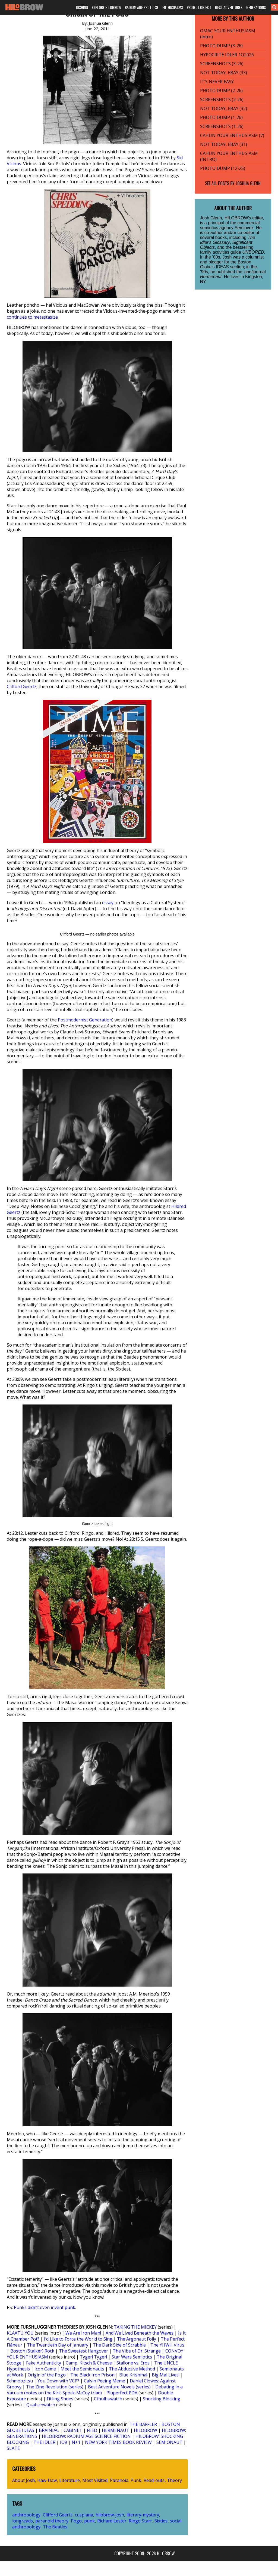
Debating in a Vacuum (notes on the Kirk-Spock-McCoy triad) (95, 2390)
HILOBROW (145, 2430)
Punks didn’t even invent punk (44, 2307)
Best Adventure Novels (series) (119, 2387)
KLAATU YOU (20, 2333)
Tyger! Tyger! (93, 2357)
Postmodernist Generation (85, 1020)
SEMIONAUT (169, 2442)
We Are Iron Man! (83, 2333)
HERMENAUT (115, 2430)
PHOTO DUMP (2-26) (221, 91)
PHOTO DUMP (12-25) (222, 168)
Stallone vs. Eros (133, 2363)
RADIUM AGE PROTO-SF (142, 7)
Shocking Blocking (161, 2399)
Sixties (161, 2521)
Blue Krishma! (133, 2375)
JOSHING (82, 7)
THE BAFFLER (143, 2424)
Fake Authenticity (43, 2363)
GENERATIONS (256, 7)
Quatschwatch (40, 2405)
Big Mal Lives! (165, 2375)
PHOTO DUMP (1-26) (221, 117)
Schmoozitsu (20, 2381)
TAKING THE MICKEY (135, 2327)
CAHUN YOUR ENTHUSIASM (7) (232, 135)
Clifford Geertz (21, 686)
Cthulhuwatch (108, 2399)
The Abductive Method (132, 2369)
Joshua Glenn (248, 183)
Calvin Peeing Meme (104, 2381)
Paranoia (119, 2480)
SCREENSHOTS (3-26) (222, 64)
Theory (174, 2480)
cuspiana (84, 2515)
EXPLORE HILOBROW (106, 7)
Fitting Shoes (60, 2399)
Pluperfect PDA (121, 2393)
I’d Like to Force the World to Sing (78, 2339)
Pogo (76, 2521)
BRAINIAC (49, 2430)
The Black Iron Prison (92, 2375)
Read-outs (154, 2480)
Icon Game (45, 2369)
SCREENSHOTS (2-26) (222, 99)
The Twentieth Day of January (57, 2345)
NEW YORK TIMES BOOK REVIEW (118, 2442)
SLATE (13, 2448)
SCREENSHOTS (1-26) (222, 126)
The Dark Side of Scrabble (119, 2345)
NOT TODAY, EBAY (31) (223, 144)
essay (107, 903)
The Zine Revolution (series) (54, 2387)
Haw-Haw (47, 2480)
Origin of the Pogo (47, 2375)
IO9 (63, 2442)
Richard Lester (112, 2521)
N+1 (76, 2442)
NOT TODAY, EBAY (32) (223, 108)
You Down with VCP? (58, 2381)
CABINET (73, 2430)
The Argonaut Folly (136, 2339)
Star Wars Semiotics (132, 2357)
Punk (136, 2480)
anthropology (26, 2515)
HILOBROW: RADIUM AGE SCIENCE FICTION (86, 2436)
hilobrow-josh (110, 2515)
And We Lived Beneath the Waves (139, 2333)
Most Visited (95, 2480)
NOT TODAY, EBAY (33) (223, 73)
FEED (92, 2430)
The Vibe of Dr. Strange (137, 2351)
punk (89, 2521)
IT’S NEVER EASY (217, 82)
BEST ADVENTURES (228, 7)
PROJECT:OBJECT (199, 7)
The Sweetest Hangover (83, 2351)
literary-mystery (143, 2515)
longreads (22, 2521)
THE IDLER (44, 2442)
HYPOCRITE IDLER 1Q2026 (227, 55)
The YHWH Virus (167, 2345)
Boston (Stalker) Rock (32, 2351)
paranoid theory (51, 2521)
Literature (69, 2480)
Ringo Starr (140, 2521)
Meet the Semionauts (82, 2369)
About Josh (23, 2480)
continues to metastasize (32, 317)
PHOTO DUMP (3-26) (221, 46)
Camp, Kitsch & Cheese (89, 2363)
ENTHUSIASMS (172, 7)
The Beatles (55, 2527)
